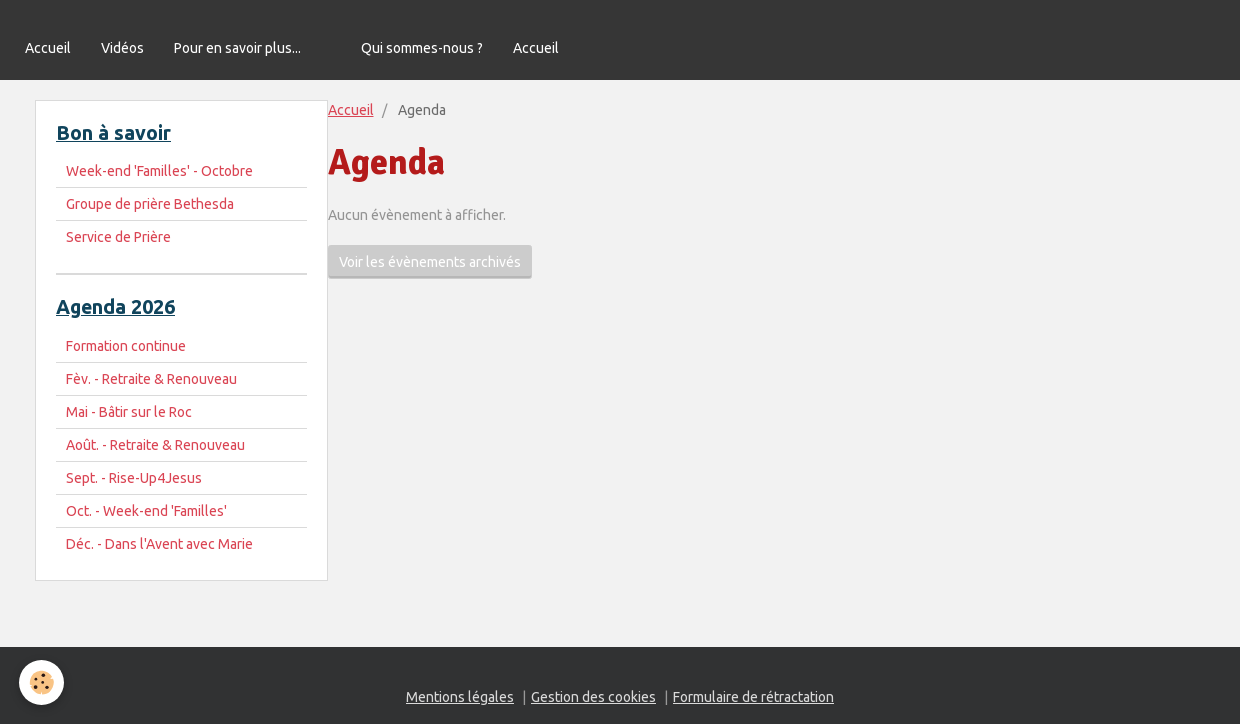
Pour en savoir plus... (237, 48)
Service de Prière (118, 237)
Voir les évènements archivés (430, 262)
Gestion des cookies (593, 697)
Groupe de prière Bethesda (150, 204)
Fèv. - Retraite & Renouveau (151, 379)
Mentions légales (460, 697)
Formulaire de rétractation (753, 697)
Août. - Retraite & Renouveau (155, 445)
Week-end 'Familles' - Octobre (159, 171)
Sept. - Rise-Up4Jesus (134, 478)
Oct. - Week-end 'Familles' (146, 511)
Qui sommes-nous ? (422, 48)
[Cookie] (42, 682)
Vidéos (122, 48)
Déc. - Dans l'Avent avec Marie (159, 544)
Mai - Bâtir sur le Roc (129, 412)
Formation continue (126, 346)
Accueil (48, 48)
